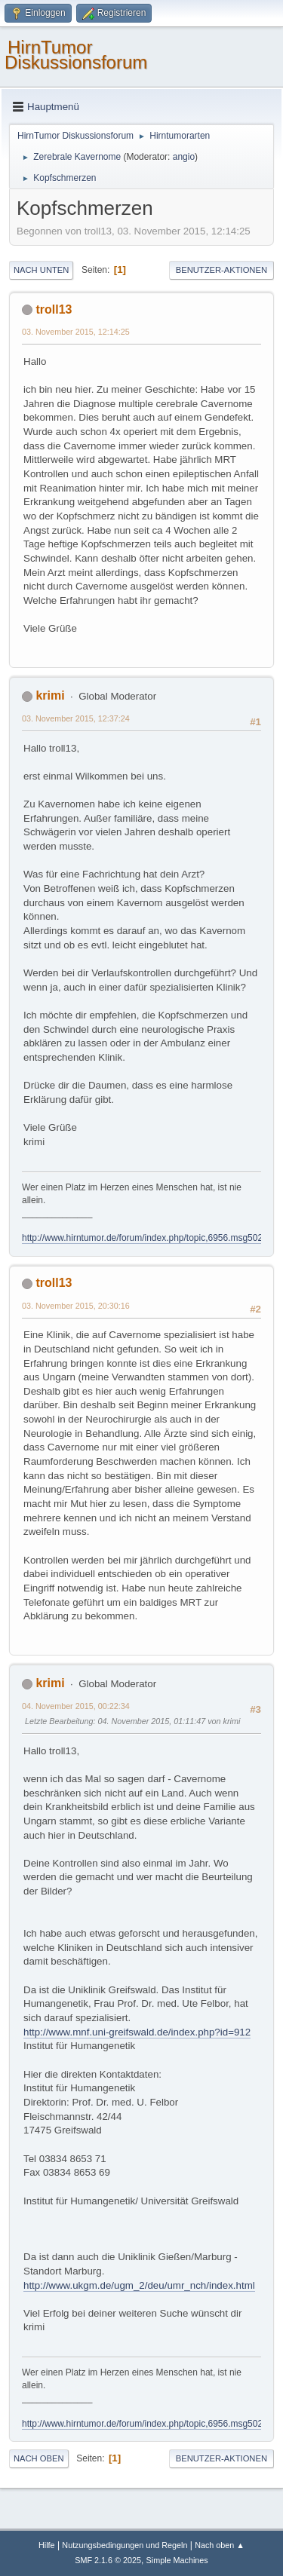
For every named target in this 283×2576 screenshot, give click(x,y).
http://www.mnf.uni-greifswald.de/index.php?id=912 (137, 2032)
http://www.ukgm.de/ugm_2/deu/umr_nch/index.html (139, 2285)
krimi (49, 695)
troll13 (53, 309)
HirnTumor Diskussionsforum (76, 54)
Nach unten (41, 269)
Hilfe (46, 2545)
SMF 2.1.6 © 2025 (108, 2560)
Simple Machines (177, 2560)
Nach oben (39, 2458)
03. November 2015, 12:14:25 (76, 331)
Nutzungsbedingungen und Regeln (124, 2545)
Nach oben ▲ (220, 2545)
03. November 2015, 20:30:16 (76, 1305)
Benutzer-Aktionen (221, 269)
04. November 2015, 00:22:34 (76, 1706)
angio (184, 157)
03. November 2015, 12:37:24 (76, 718)
